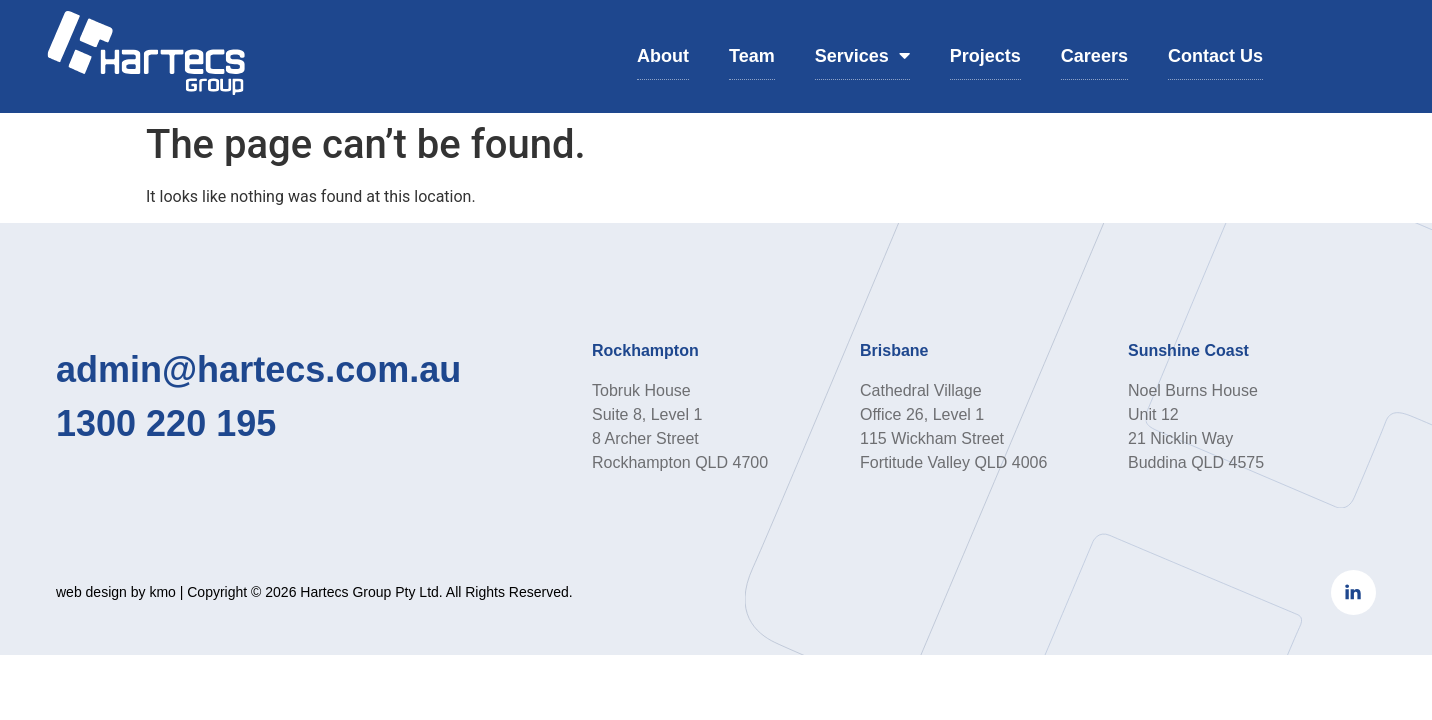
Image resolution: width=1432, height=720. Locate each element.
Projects (985, 56)
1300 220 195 (166, 423)
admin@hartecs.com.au (258, 369)
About (663, 56)
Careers (1094, 56)
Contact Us (1215, 56)
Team (752, 56)
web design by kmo (116, 592)
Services (862, 55)
